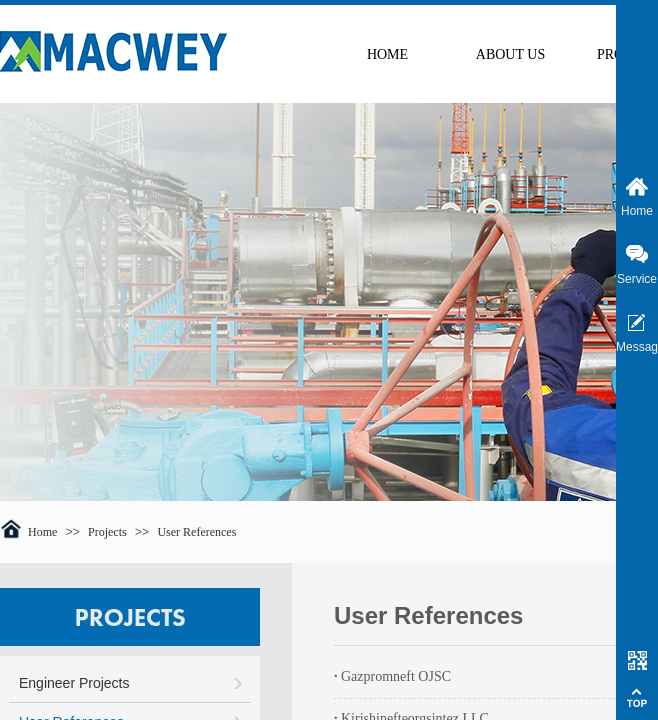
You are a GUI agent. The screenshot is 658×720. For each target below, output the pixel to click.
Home (42, 532)
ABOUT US (510, 54)
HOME (387, 54)
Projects (107, 532)
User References (196, 532)
